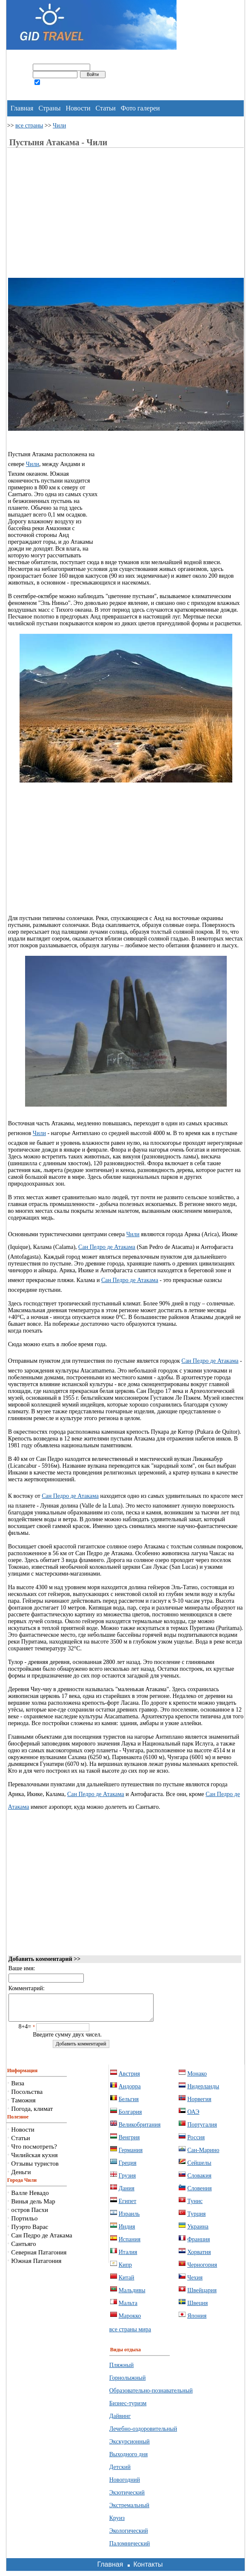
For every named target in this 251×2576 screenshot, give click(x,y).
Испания (129, 2244)
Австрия (129, 2079)
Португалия (202, 2130)
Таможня (23, 2105)
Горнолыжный (127, 2383)
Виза (17, 2088)
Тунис (195, 2206)
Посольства (27, 2096)
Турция (196, 2219)
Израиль (129, 2219)
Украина (197, 2232)
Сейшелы (199, 2168)
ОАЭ (193, 2117)
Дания (126, 2193)
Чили (59, 125)
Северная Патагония (38, 2257)
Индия (127, 2232)
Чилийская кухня (34, 2160)
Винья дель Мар (33, 2206)
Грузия (127, 2181)
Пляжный (121, 2370)
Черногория (202, 2270)
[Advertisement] (79, 218)
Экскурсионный (129, 2446)
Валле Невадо (29, 2198)
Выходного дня (128, 2459)
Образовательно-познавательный (151, 2395)
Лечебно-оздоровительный (143, 2434)
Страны (49, 108)
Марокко (130, 2321)
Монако (197, 2079)
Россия (196, 2142)
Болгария (130, 2117)
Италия (128, 2257)
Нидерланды (203, 2091)
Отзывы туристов (34, 2168)
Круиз (117, 2523)
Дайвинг (120, 2421)
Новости (78, 108)
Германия (131, 2155)
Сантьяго (23, 2249)
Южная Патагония (36, 2265)
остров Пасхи (29, 2215)
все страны (29, 125)
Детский (120, 2472)
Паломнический (129, 2548)
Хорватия (199, 2257)
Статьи (106, 108)
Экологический (128, 2536)
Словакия (199, 2181)
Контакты (148, 2569)
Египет (128, 2206)
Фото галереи (140, 108)
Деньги (21, 2177)
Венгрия (129, 2142)
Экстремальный (129, 2510)
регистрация (22, 93)
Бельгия (129, 2104)
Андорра (130, 2091)
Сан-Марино (203, 2155)
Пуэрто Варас (29, 2232)
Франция (198, 2244)
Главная (22, 108)
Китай (126, 2282)
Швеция (197, 2308)
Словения (199, 2193)
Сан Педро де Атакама (106, 1247)
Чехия (195, 2282)
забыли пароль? (57, 93)
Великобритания (140, 2130)
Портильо (24, 2223)
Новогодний (124, 2485)
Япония (196, 2321)
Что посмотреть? (34, 2151)
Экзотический (127, 2497)
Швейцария (202, 2295)
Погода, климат (32, 2113)
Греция (128, 2168)
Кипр (125, 2270)
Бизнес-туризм (128, 2408)
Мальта (128, 2308)
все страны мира (130, 2334)
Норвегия (199, 2104)
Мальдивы (132, 2295)
